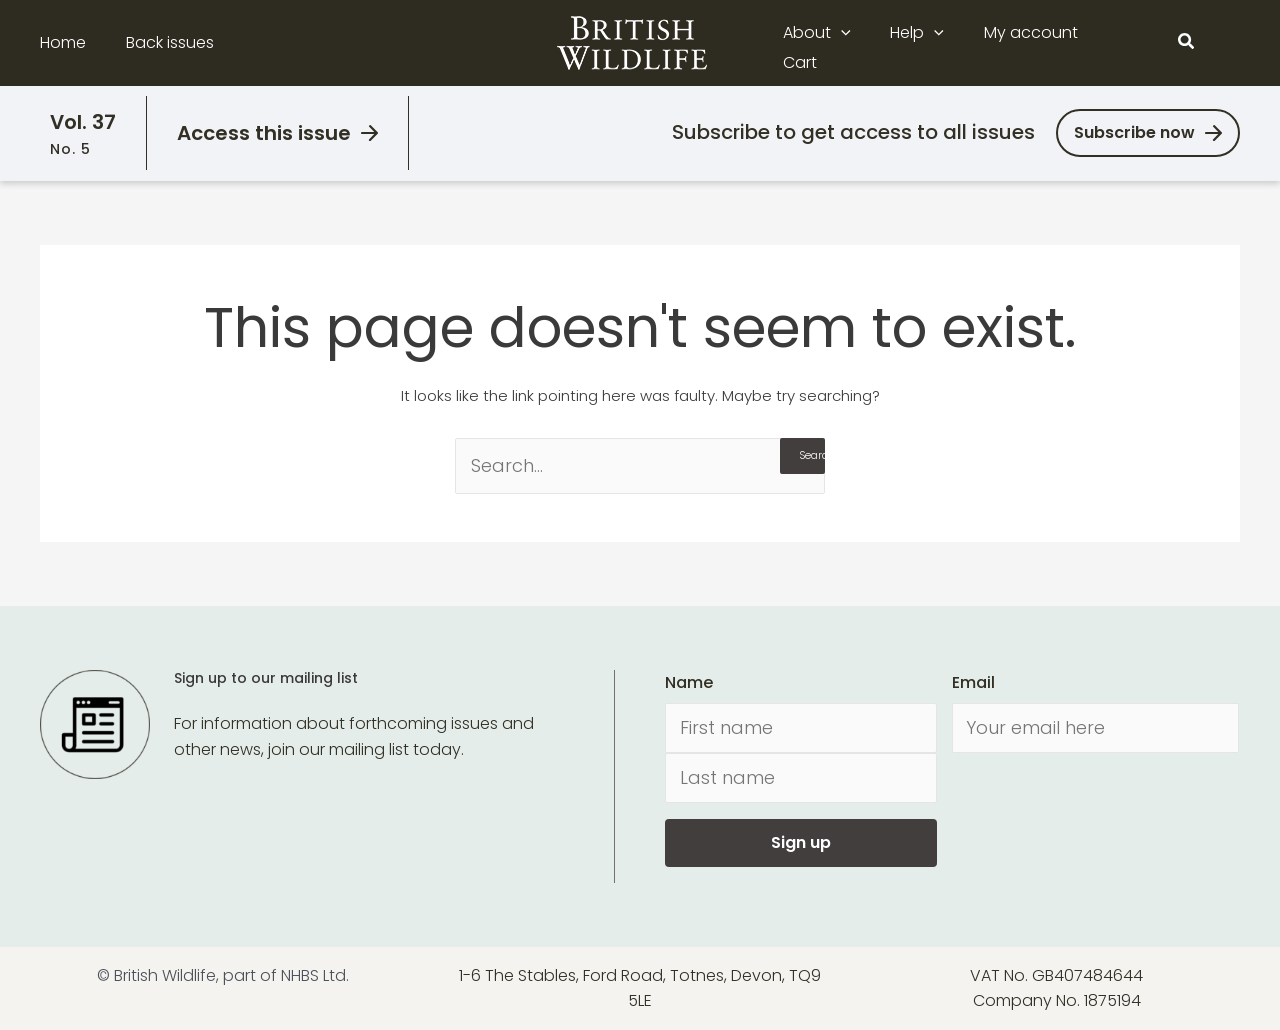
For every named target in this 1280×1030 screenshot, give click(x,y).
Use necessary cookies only (1113, 895)
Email (973, 682)
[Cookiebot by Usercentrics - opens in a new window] (129, 991)
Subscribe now (1134, 132)
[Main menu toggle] (1228, 43)
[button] (855, 43)
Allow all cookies (1113, 839)
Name (689, 682)
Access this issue (264, 133)
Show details (308, 990)
